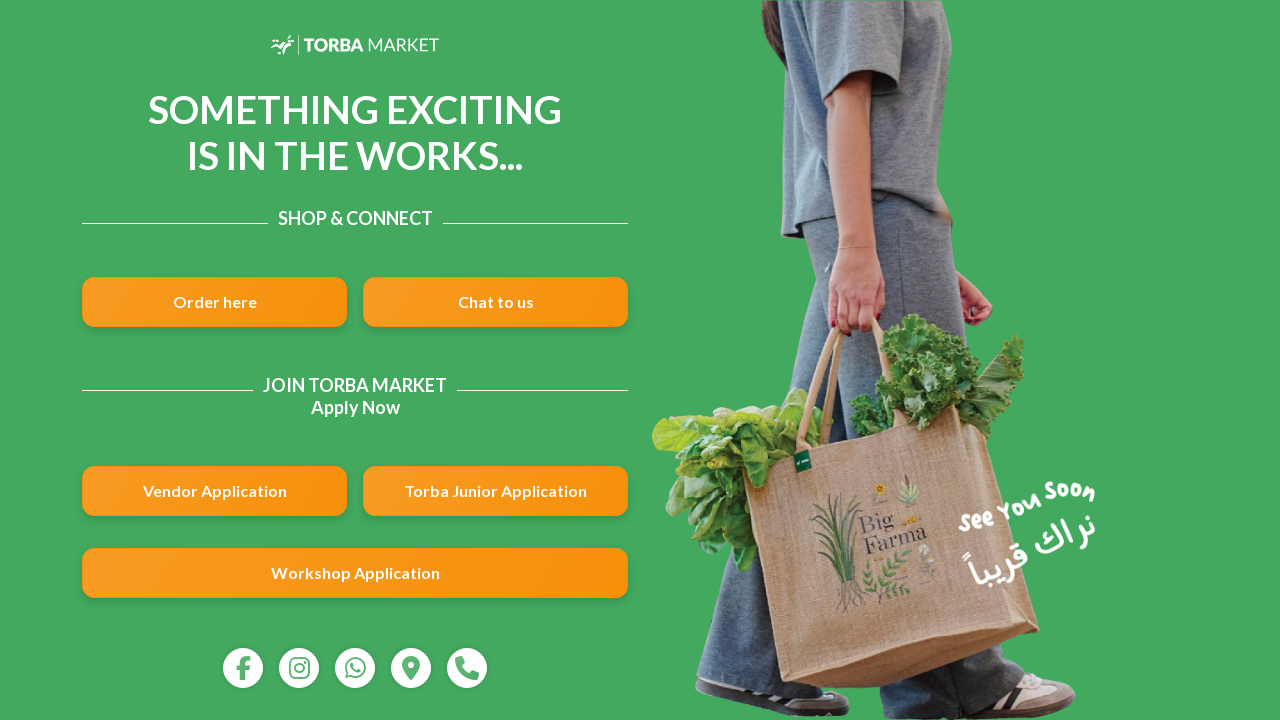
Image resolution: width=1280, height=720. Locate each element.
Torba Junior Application (495, 490)
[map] (411, 668)
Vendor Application (215, 490)
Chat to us (496, 301)
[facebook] (243, 668)
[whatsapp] (355, 668)
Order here (215, 301)
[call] (467, 668)
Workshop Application (355, 572)
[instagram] (299, 668)
